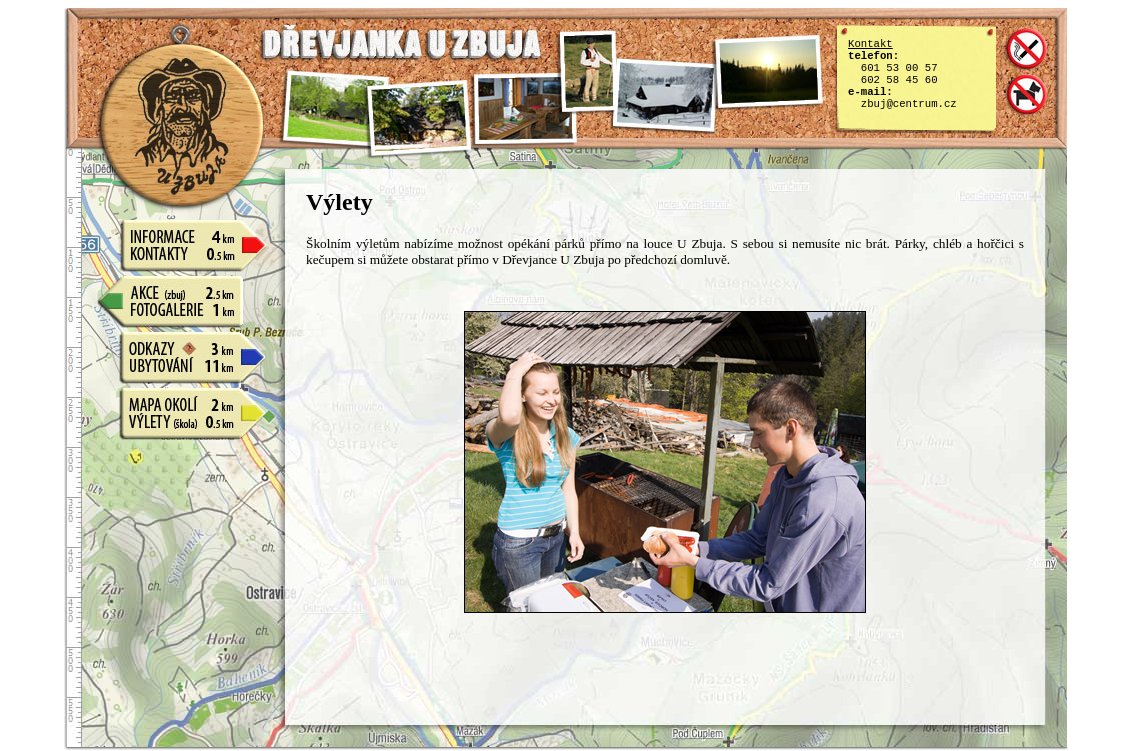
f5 (665, 96)
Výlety (182, 421)
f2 (420, 118)
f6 (768, 72)
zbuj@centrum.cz (909, 104)
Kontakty (182, 253)
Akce (182, 287)
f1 (335, 113)
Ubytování (182, 365)
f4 (587, 71)
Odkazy (182, 343)
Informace (182, 231)
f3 (525, 108)
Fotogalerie (182, 309)
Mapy (182, 399)
